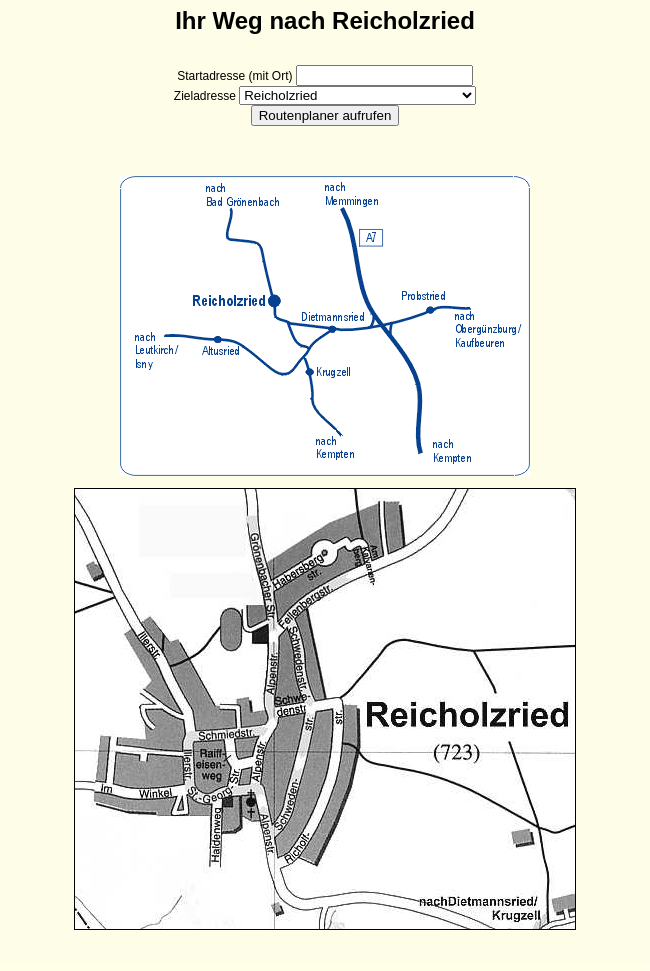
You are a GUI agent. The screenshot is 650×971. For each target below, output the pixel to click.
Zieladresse (205, 96)
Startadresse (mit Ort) (234, 76)
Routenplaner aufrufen (325, 115)
